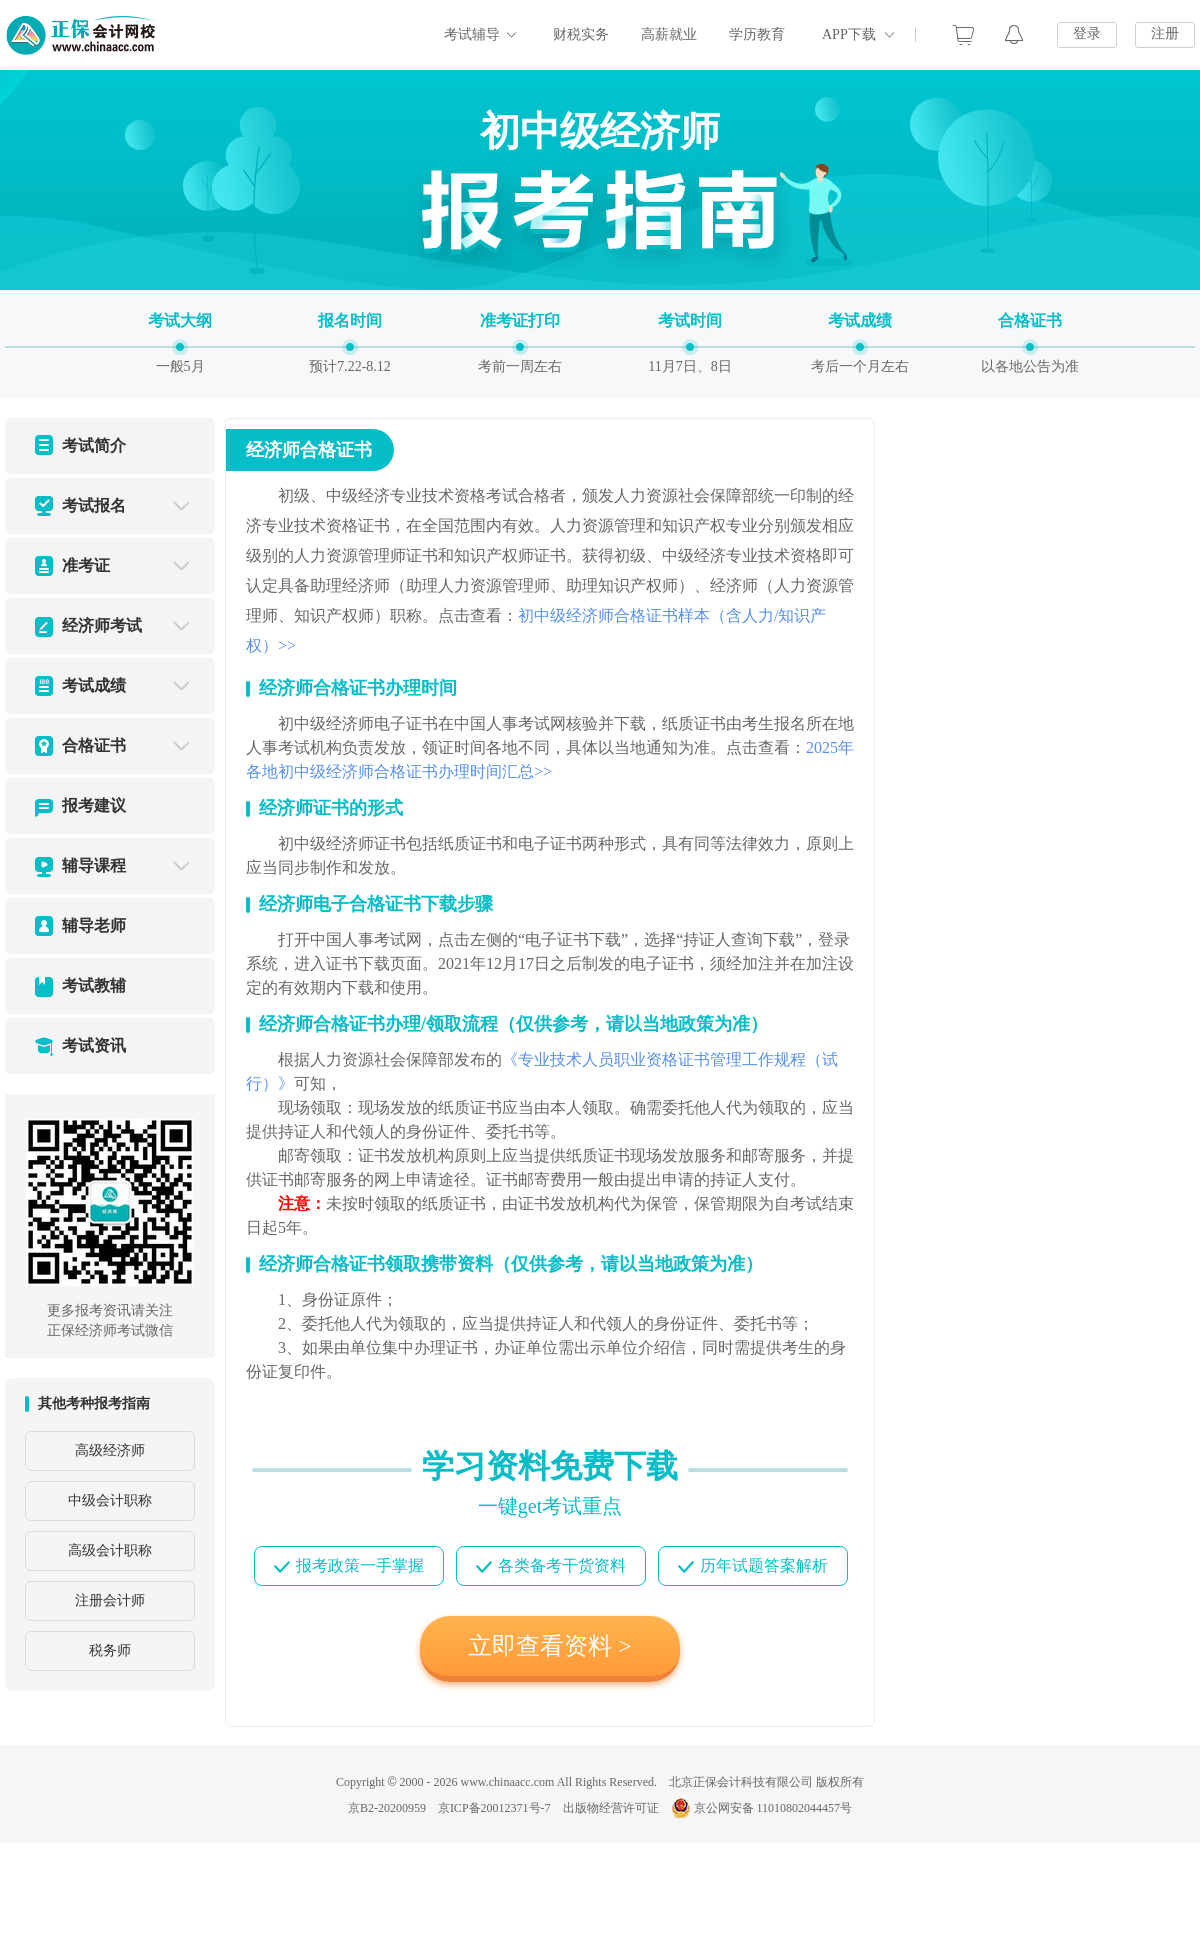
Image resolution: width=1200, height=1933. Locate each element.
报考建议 (94, 805)
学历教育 (757, 34)
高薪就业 (669, 34)
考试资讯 (94, 1045)
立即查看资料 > (550, 1646)
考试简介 (94, 445)
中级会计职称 (110, 1500)
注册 (1165, 33)
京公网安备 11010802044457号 (762, 1808)
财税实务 (581, 34)
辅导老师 (94, 925)
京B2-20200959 (387, 1808)
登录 (1087, 33)
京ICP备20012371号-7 (494, 1808)
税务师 (110, 1650)
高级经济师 (110, 1450)
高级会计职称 (110, 1550)
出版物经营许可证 (611, 1808)
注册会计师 (110, 1600)
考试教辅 (94, 985)
